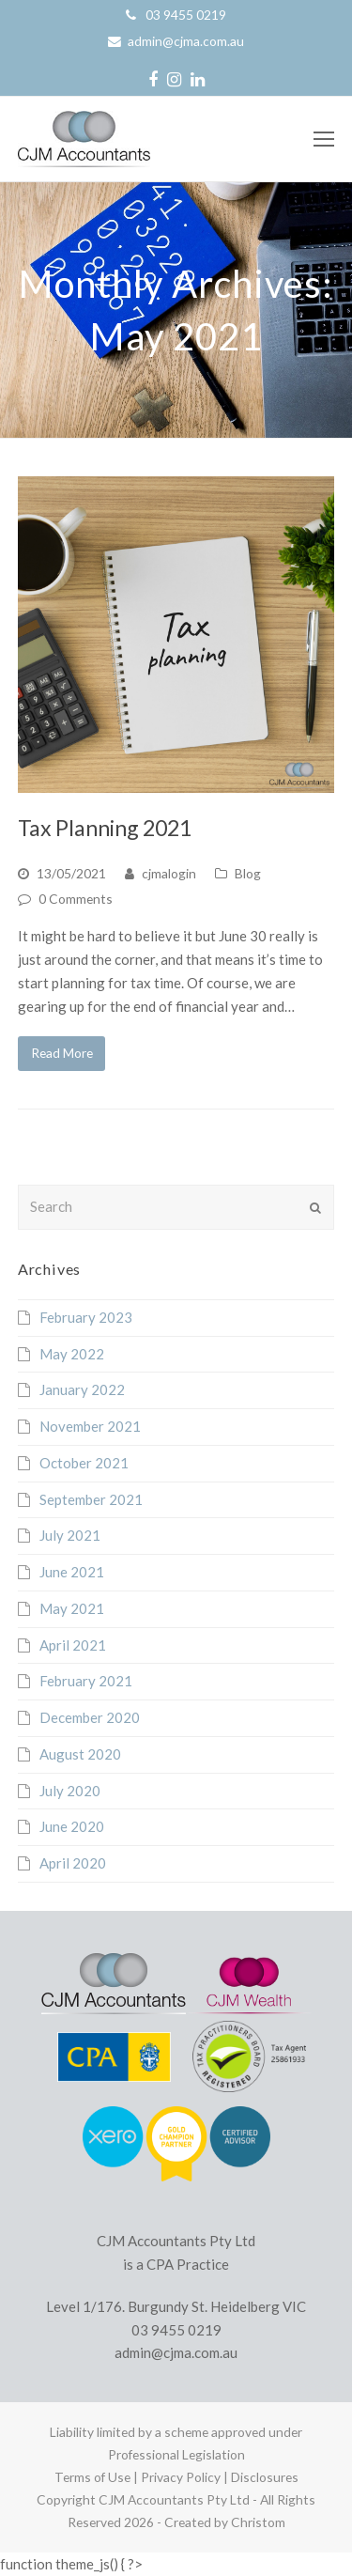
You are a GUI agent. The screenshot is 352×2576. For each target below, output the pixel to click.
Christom (258, 2522)
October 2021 (84, 1462)
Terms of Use (92, 2477)
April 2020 (72, 1862)
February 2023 (85, 1317)
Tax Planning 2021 (104, 828)
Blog (248, 873)
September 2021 (91, 1499)
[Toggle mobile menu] (324, 139)
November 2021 (90, 1426)
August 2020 (80, 1754)
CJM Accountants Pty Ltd (174, 2499)
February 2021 (85, 1680)
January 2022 (82, 1389)
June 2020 (71, 1826)
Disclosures (264, 2477)
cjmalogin (169, 873)
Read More (62, 1053)
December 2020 (89, 1717)
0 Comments (75, 899)
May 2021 (71, 1608)
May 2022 (71, 1353)
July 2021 (69, 1535)
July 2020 (69, 1790)
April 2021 (72, 1645)
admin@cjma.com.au (186, 41)
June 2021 (71, 1571)
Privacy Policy (181, 2477)
